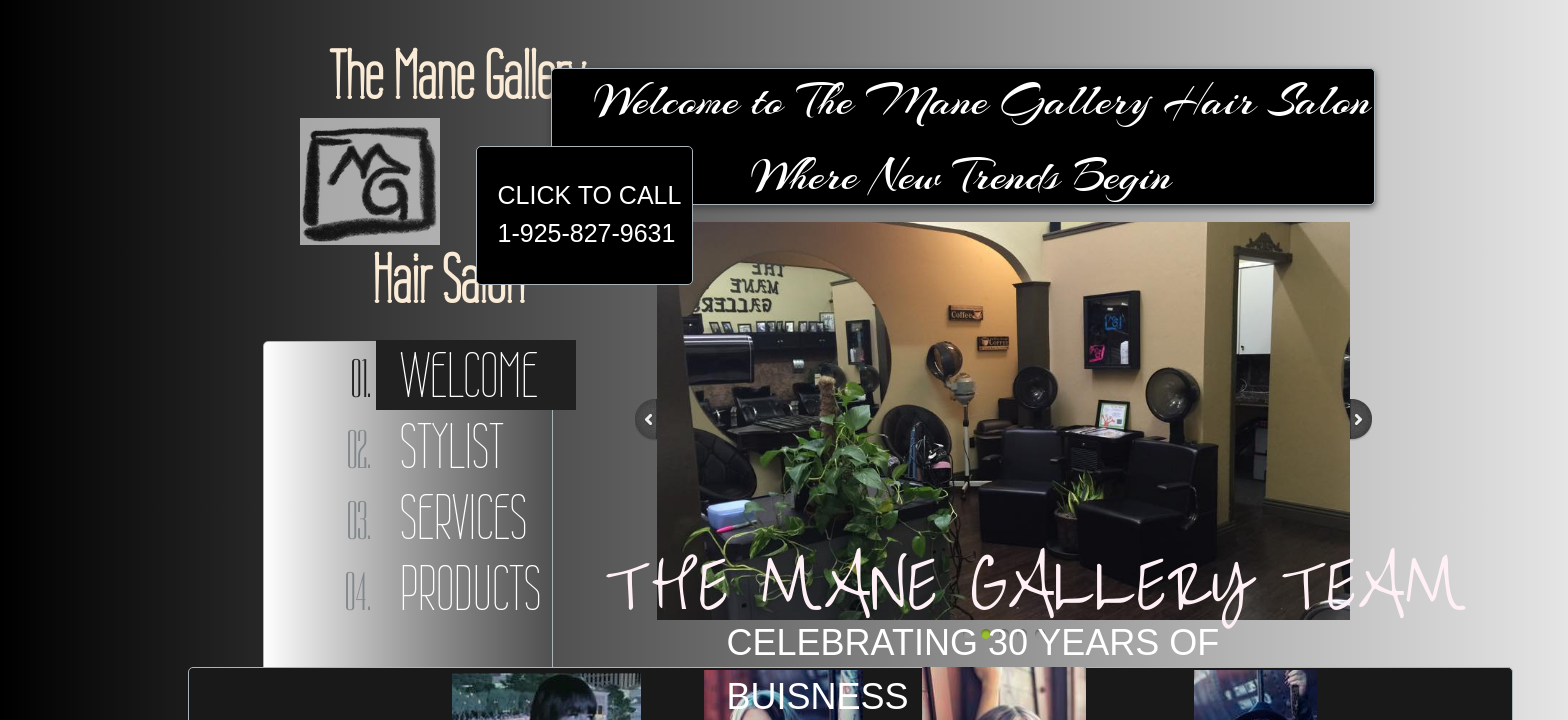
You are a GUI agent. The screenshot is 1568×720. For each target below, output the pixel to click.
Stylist (452, 446)
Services (463, 517)
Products (470, 588)
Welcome (469, 375)
